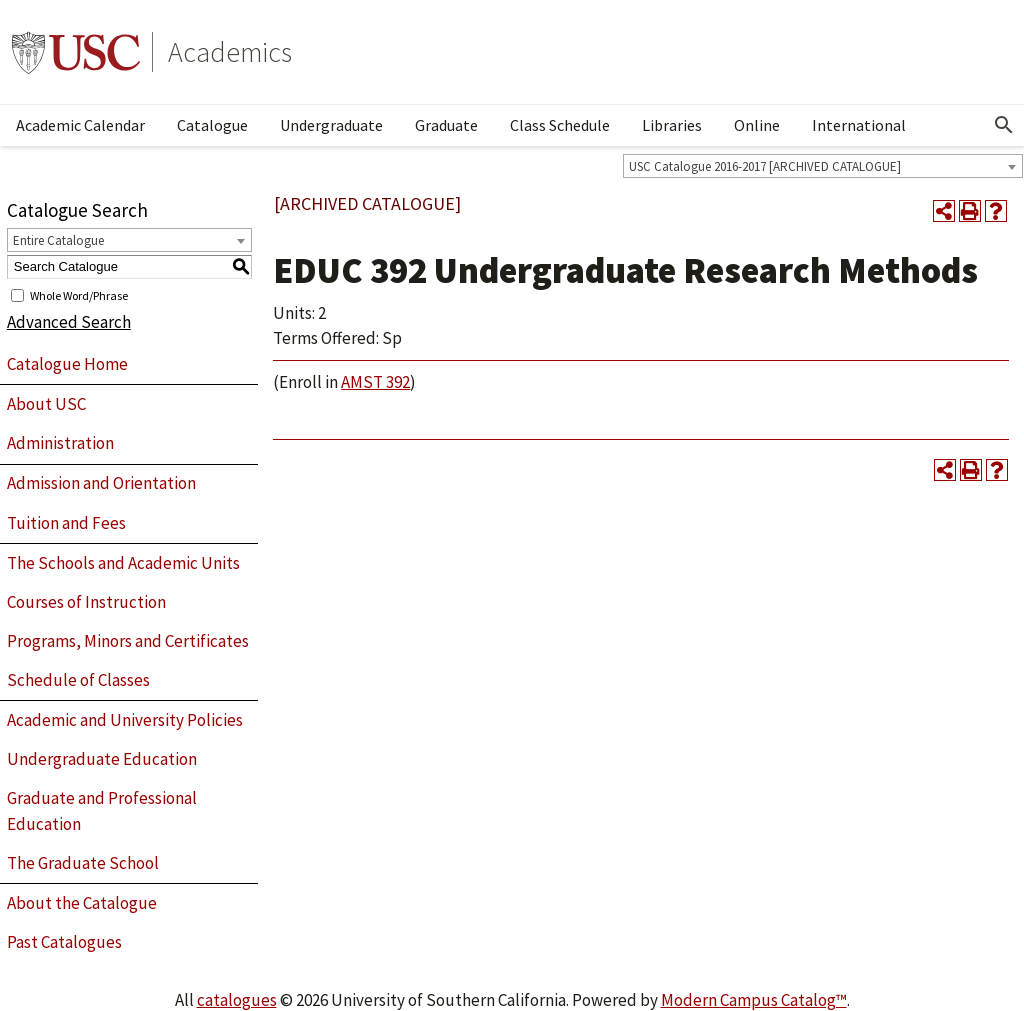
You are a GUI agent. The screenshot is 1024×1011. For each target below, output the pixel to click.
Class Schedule (560, 125)
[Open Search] (1004, 125)
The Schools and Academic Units (123, 563)
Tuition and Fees (66, 523)
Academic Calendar (80, 125)
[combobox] (823, 166)
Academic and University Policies (125, 720)
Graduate (446, 125)
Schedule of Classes (78, 680)
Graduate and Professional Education (102, 811)
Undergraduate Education (102, 759)
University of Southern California (76, 52)
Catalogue (212, 125)
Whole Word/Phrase (79, 294)
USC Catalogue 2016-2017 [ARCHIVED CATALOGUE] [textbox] (765, 166)
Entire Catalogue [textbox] (58, 240)
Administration (60, 443)
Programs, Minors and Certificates (128, 641)
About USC (46, 404)
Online (757, 125)
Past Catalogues (64, 942)
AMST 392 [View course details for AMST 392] (375, 382)
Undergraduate (331, 125)
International (859, 125)
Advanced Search (69, 322)
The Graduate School (83, 863)
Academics (230, 52)
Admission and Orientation (101, 483)
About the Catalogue (82, 903)
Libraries (672, 125)
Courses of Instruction (86, 602)
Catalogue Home (67, 364)
